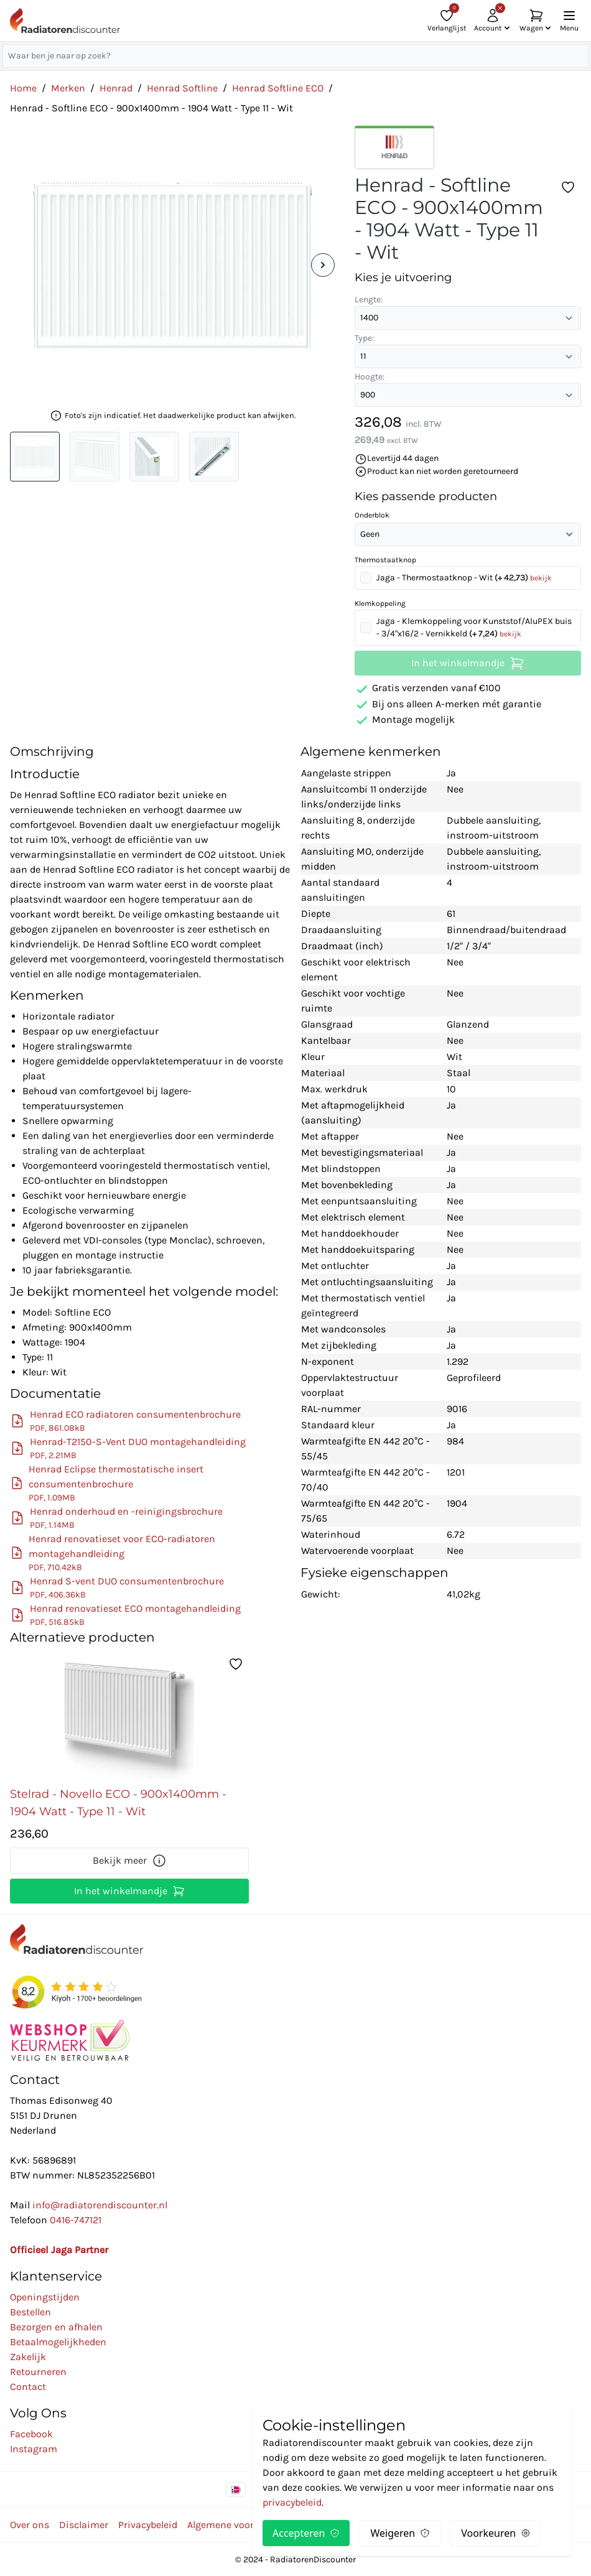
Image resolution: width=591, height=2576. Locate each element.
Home (23, 88)
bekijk (541, 578)
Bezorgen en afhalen (56, 2327)
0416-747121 (75, 2220)
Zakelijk (28, 2357)
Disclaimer (83, 2525)
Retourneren (38, 2372)
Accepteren (306, 2533)
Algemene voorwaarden (240, 2525)
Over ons (29, 2525)
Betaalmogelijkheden (58, 2342)
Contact (28, 2386)
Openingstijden (45, 2297)
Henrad (116, 88)
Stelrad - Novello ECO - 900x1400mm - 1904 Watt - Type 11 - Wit (118, 1802)
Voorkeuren (496, 2533)
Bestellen (30, 2312)
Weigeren (400, 2533)
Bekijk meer (130, 1860)
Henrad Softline (182, 88)
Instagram (33, 2449)
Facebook (31, 2434)
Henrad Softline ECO (277, 88)
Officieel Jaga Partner (59, 2250)
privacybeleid (292, 2502)
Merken (68, 88)
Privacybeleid (147, 2525)
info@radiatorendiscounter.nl (99, 2205)
